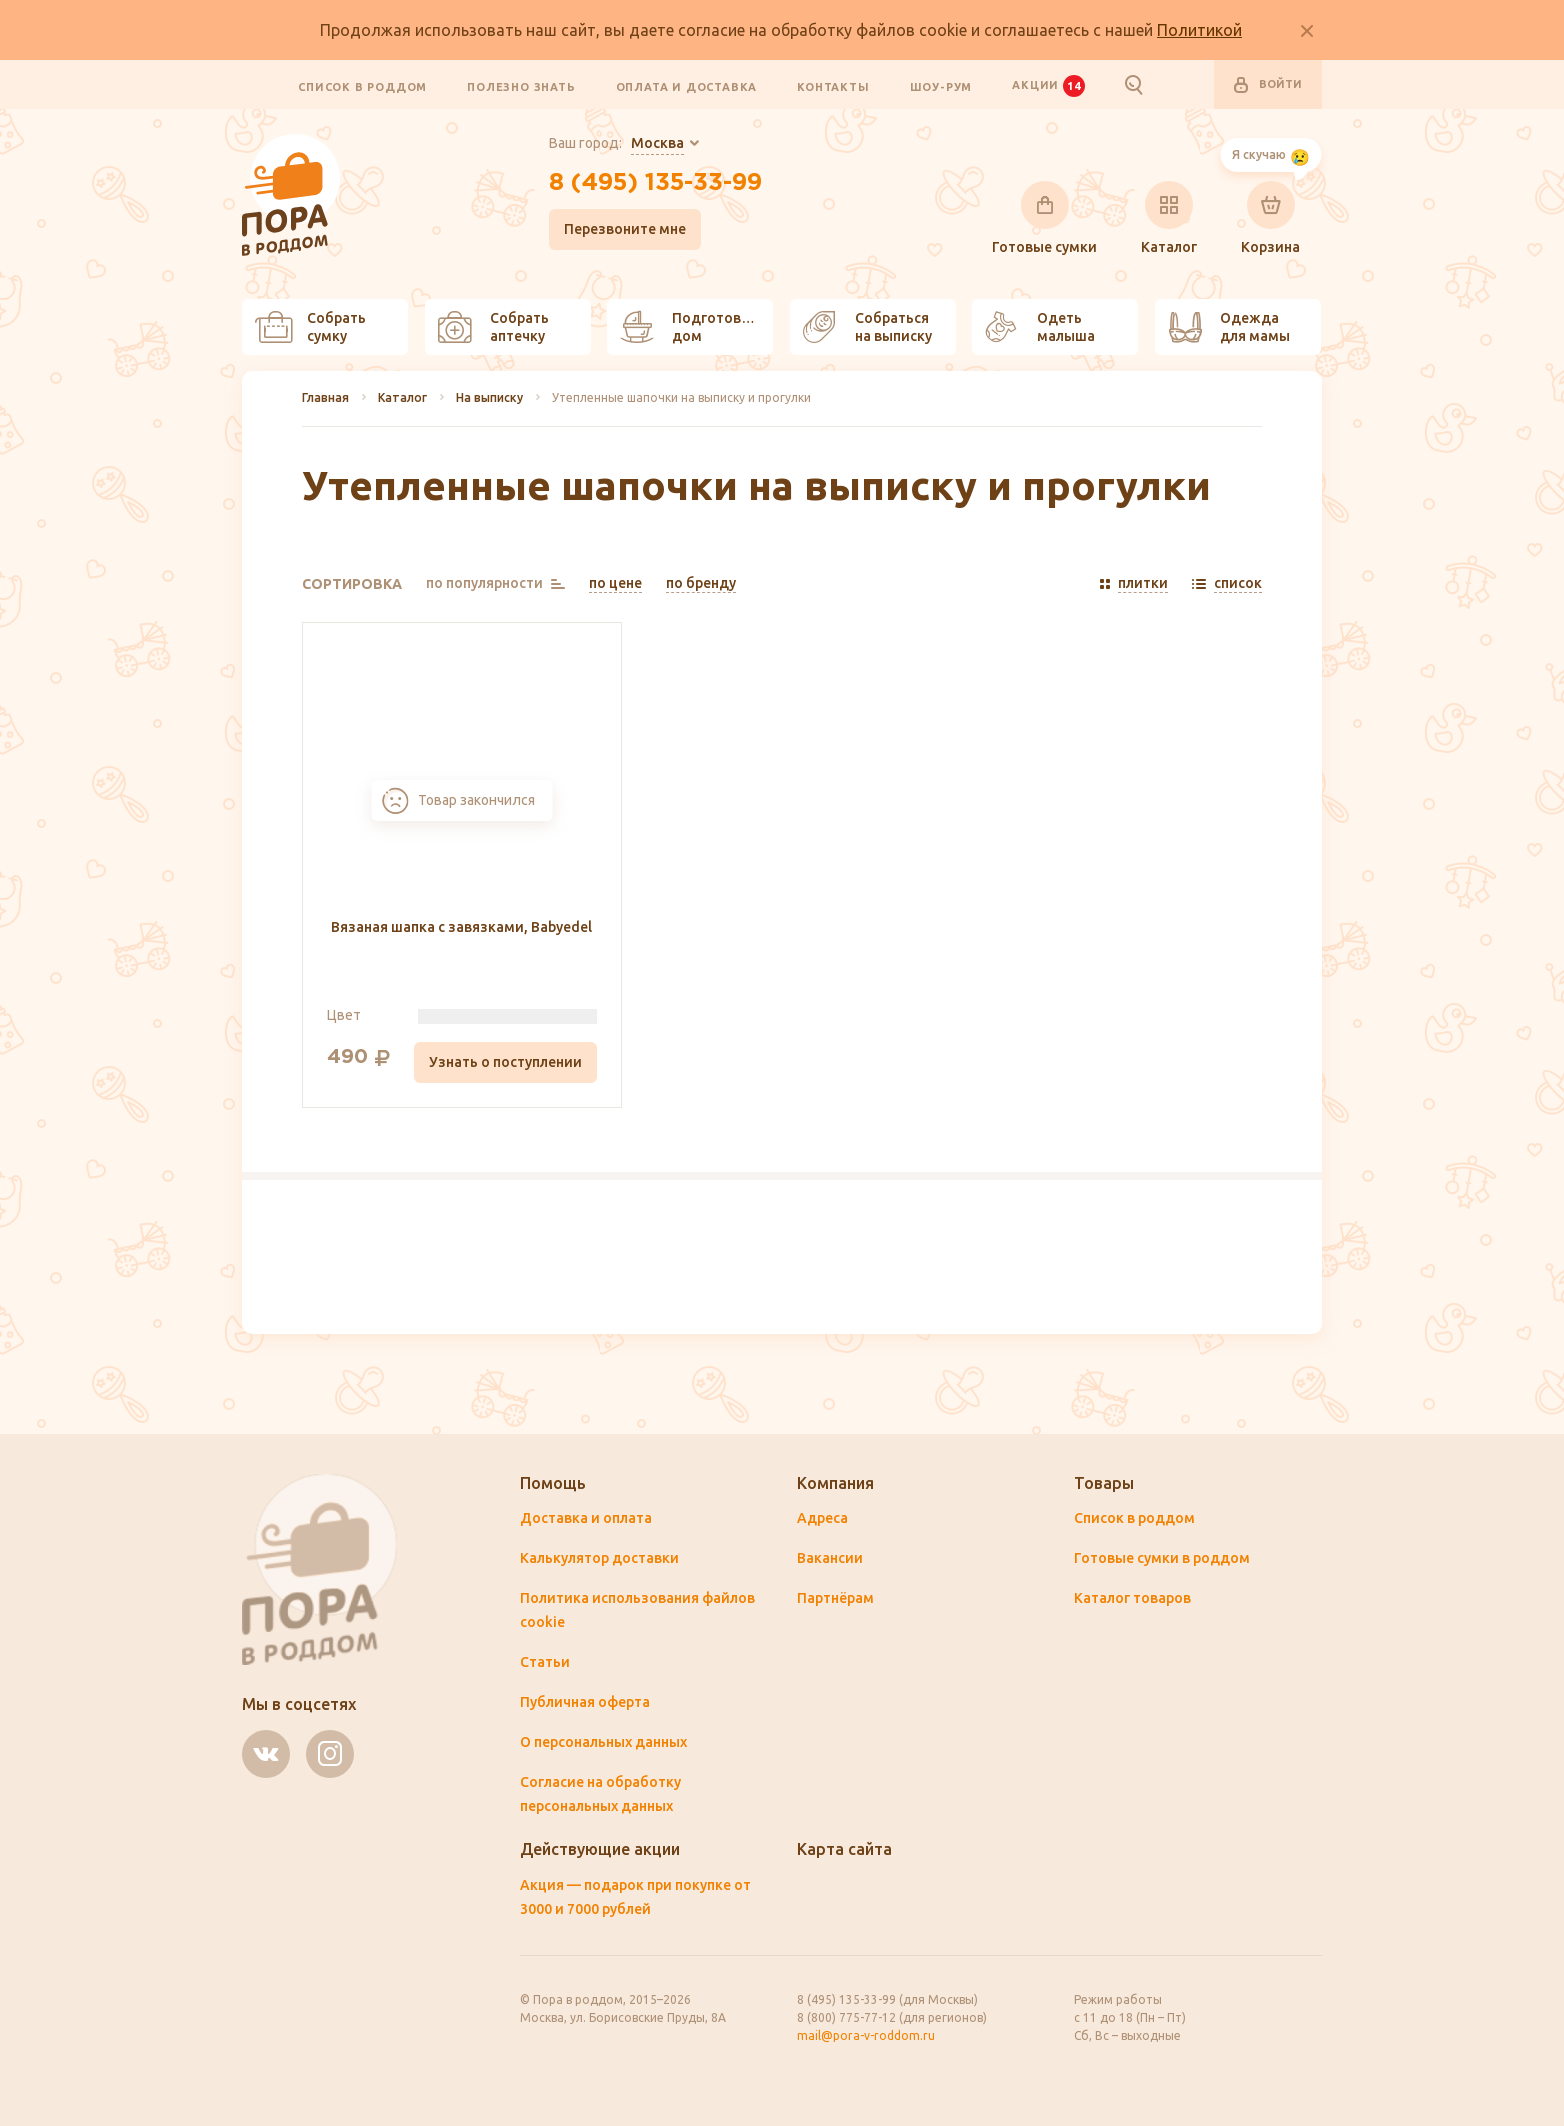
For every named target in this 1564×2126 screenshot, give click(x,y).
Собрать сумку (310, 327)
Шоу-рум (941, 86)
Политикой (1199, 30)
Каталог (1169, 218)
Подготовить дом (693, 327)
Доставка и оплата (586, 1518)
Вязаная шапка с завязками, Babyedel (461, 927)
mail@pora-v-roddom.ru (866, 2035)
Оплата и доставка (687, 86)
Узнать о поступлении (505, 1062)
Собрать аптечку (493, 327)
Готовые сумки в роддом (1162, 1558)
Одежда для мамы (1229, 327)
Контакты (833, 86)
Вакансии (830, 1558)
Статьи (545, 1662)
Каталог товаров (1132, 1598)
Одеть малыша (1040, 327)
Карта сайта (844, 1849)
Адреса (822, 1518)
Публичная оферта (585, 1702)
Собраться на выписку (867, 327)
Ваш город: (616, 144)
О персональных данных (603, 1742)
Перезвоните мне (625, 229)
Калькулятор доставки (599, 1558)
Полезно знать (521, 86)
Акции (1048, 85)
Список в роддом (362, 86)
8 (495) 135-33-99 (655, 183)
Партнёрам (835, 1598)
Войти (1268, 85)
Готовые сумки (1044, 218)
